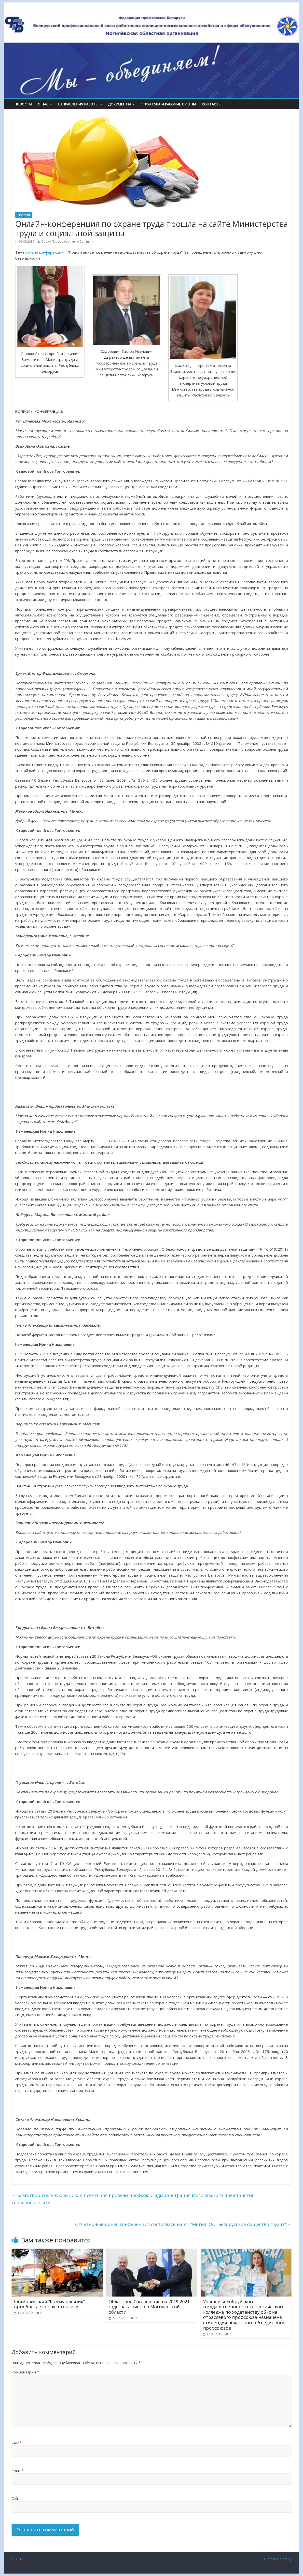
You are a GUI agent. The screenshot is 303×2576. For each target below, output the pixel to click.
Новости (23, 104)
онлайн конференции (44, 252)
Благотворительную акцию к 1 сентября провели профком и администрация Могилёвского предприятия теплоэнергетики (133, 2198)
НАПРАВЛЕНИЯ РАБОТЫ (78, 104)
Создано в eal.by (277, 2559)
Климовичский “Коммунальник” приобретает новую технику (49, 2304)
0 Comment (82, 241)
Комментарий (25, 2372)
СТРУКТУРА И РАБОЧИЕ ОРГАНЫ (168, 104)
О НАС (43, 104)
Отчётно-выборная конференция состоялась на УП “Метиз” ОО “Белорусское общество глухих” (183, 2224)
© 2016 (17, 2559)
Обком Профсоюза (55, 241)
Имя (17, 2442)
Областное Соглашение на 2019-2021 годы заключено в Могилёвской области (149, 2306)
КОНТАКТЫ (211, 104)
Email (17, 2470)
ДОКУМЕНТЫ (119, 104)
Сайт (16, 2498)
